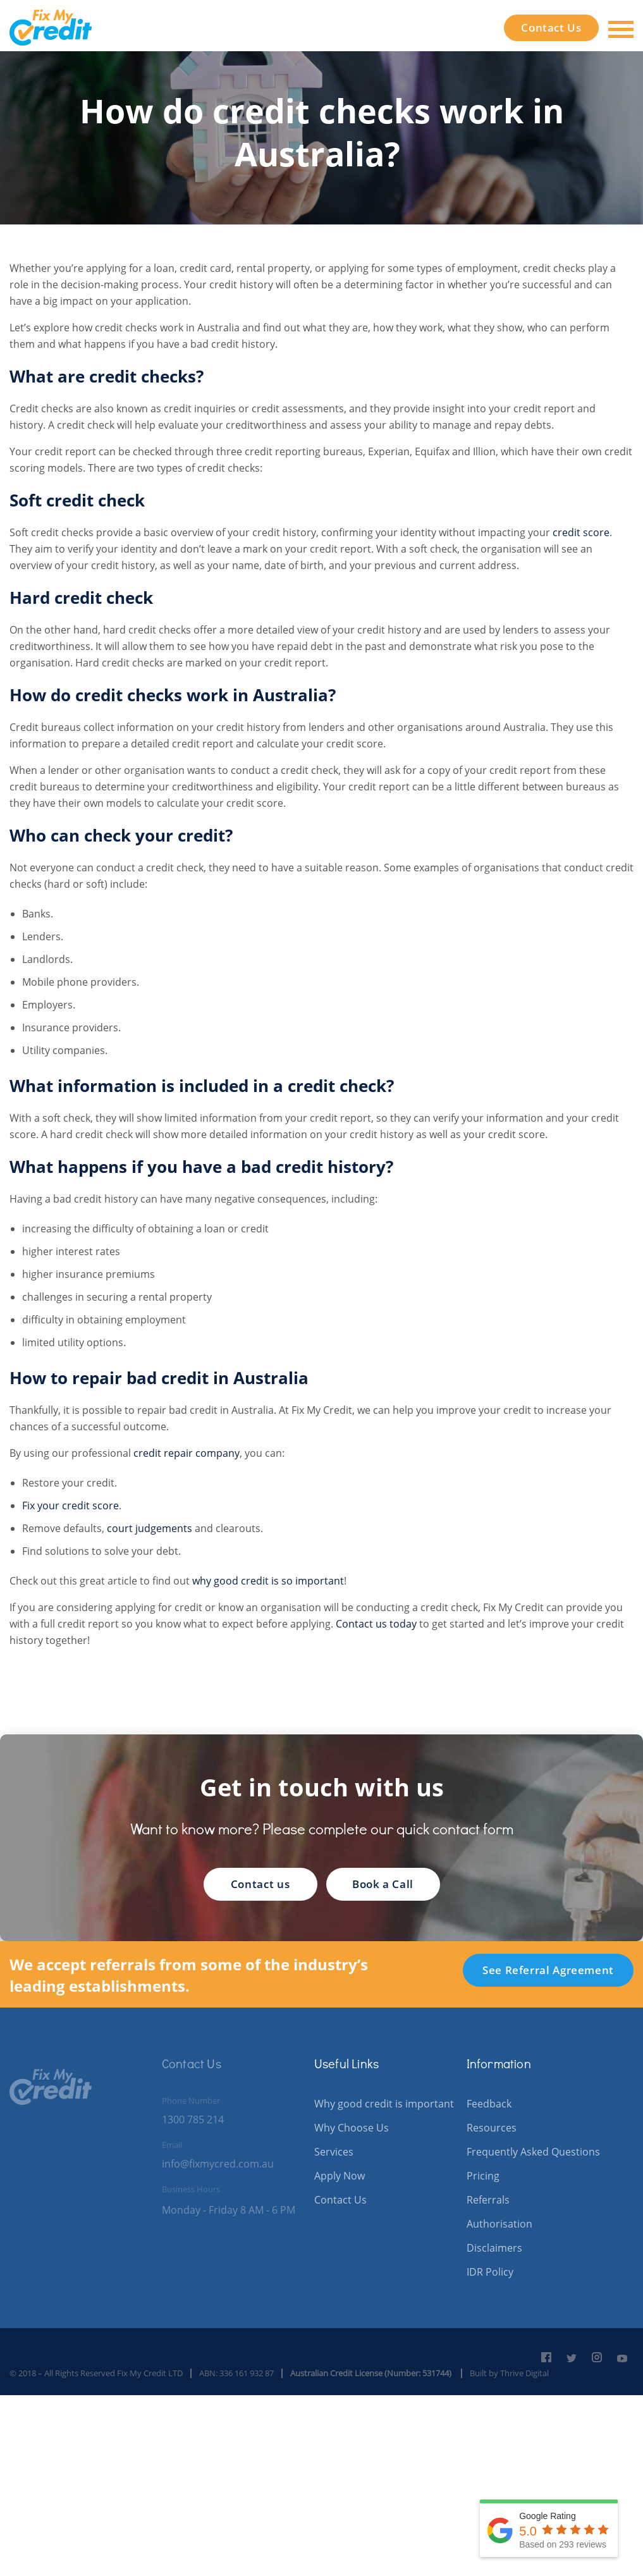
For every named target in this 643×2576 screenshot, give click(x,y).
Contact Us (551, 27)
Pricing (483, 2176)
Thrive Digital (524, 2373)
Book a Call (382, 1884)
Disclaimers (494, 2248)
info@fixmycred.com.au (218, 2164)
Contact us (260, 1884)
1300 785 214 (193, 2119)
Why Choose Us (351, 2128)
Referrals (488, 2200)
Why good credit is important (384, 2104)
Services (333, 2152)
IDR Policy (490, 2272)
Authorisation (499, 2224)
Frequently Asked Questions (533, 2152)
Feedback (489, 2104)
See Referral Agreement (548, 1970)
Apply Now (339, 2176)
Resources (492, 2128)
